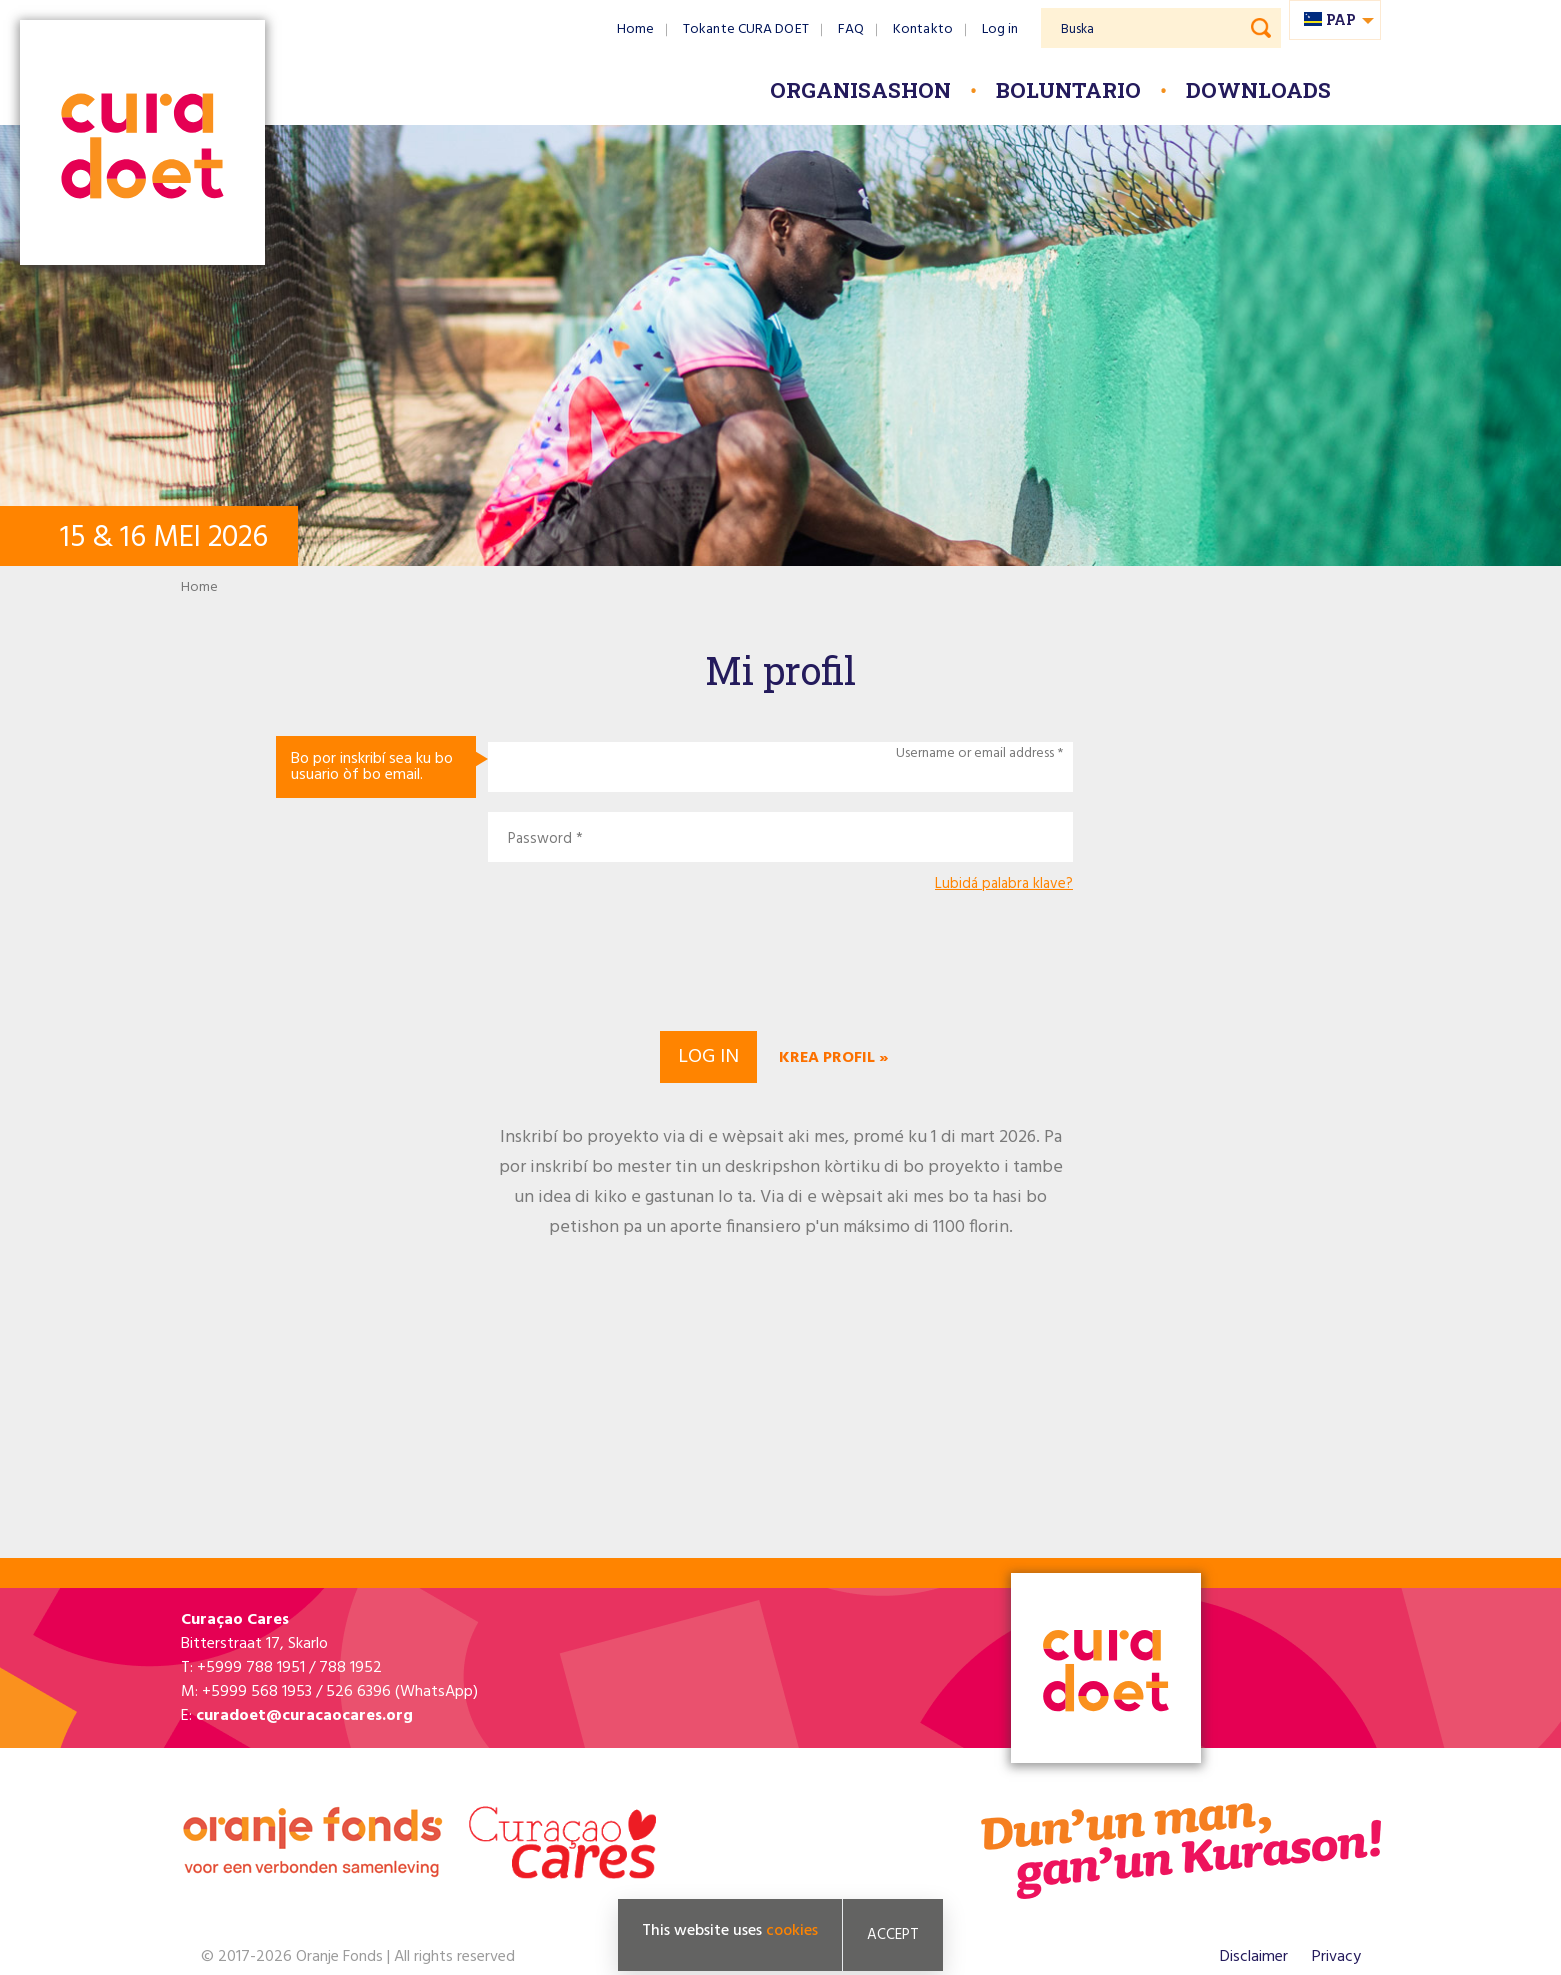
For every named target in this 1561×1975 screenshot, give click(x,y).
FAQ (851, 29)
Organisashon (860, 90)
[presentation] (781, 959)
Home (635, 29)
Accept (893, 1935)
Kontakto (923, 29)
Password (540, 839)
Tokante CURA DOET (746, 29)
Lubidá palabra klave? (1004, 884)
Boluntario (1068, 90)
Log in (1000, 29)
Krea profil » (833, 1058)
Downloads (1258, 90)
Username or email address (975, 754)
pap (1341, 19)
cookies (792, 1931)
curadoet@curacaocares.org (304, 1716)
